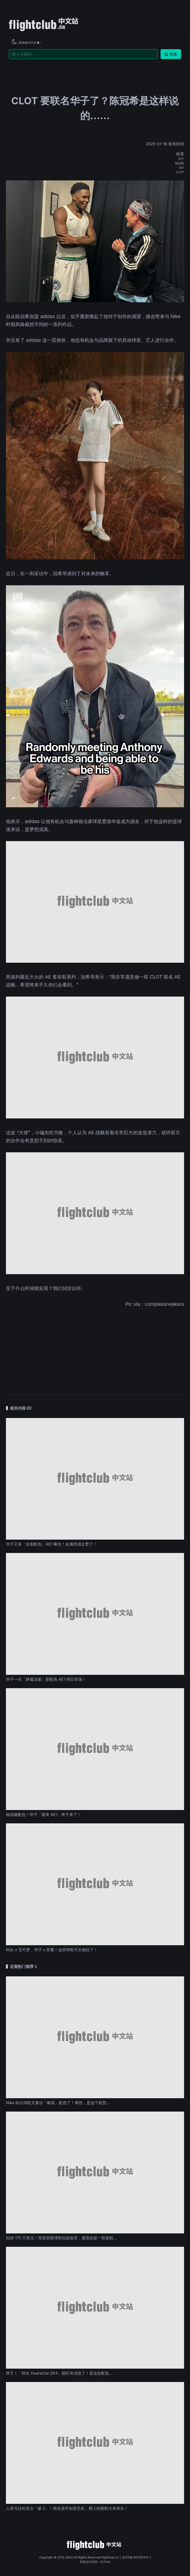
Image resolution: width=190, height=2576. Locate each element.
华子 (181, 159)
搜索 (171, 54)
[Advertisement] (95, 1347)
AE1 (181, 168)
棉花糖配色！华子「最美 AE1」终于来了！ (43, 1814)
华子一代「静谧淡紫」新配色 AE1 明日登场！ (46, 1679)
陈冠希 (179, 163)
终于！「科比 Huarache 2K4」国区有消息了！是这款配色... (59, 2373)
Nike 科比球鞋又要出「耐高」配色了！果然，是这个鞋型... (58, 2102)
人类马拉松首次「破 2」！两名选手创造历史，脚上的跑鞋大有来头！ (67, 2508)
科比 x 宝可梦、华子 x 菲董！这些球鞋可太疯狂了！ (52, 1949)
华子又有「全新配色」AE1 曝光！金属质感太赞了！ (51, 1544)
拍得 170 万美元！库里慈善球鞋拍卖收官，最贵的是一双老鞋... (61, 2237)
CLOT (180, 172)
